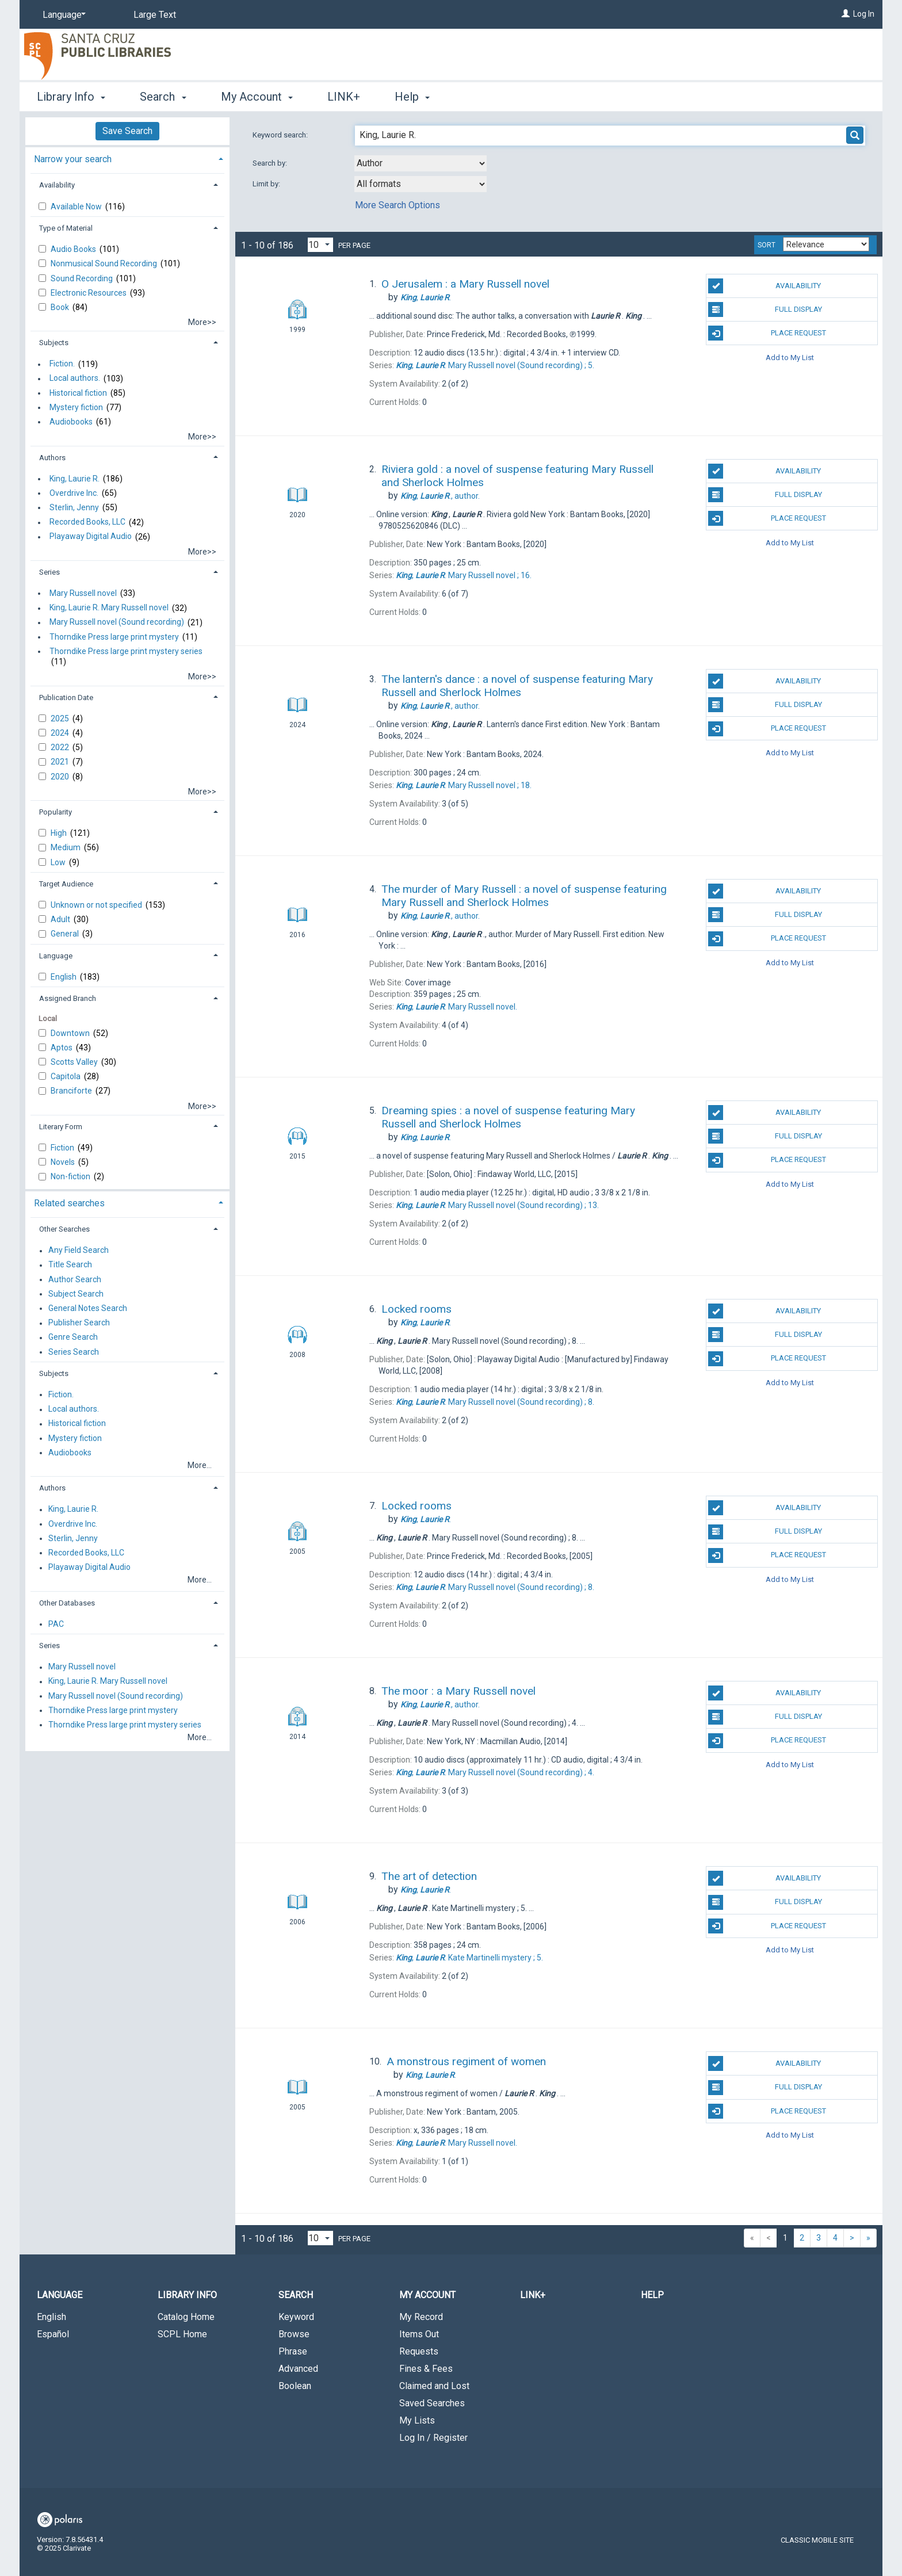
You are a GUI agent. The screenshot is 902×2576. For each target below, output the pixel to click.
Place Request (766, 333)
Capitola (66, 1076)
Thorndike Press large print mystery (114, 636)
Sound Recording (82, 278)
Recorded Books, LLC (87, 522)
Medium (66, 847)
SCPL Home (182, 2334)
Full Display (764, 309)
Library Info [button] (71, 97)
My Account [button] (257, 97)
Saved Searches (432, 2403)
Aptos (62, 1047)
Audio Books (74, 249)
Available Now (77, 206)
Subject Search (76, 1293)
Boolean (294, 2385)
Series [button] (49, 572)
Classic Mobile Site (817, 2540)
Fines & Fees (426, 2368)
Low (59, 862)
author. (440, 495)
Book (61, 307)
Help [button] (412, 97)
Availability (764, 285)
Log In (863, 13)
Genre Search (73, 1337)
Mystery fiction (76, 407)
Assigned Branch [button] (67, 998)
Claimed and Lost (434, 2385)
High (59, 833)
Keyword (296, 2316)
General (66, 933)
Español (53, 2334)
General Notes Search (87, 1308)
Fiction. (62, 364)
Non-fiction (71, 1176)
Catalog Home (186, 2316)
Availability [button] (57, 185)
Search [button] (163, 97)
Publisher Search (79, 1323)
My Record (421, 2316)
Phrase (292, 2351)
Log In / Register (433, 2437)
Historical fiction (78, 393)
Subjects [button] (53, 342)
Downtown (71, 1033)
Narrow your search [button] (73, 159)
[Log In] (846, 13)
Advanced (298, 2368)
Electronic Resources (89, 292)
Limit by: (267, 183)
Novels (64, 1162)
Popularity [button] (55, 812)
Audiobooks (71, 421)
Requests (418, 2351)
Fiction (63, 1147)
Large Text (154, 14)
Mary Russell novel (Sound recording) (116, 622)
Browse (293, 2334)
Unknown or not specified (97, 904)
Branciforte (72, 1090)
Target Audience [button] (66, 884)
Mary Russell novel (83, 593)
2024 (61, 732)
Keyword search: (281, 135)
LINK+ (343, 97)
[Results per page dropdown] (320, 245)
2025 (61, 718)
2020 (61, 776)
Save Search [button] (127, 130)
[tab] (127, 158)
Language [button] (55, 955)
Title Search (70, 1265)
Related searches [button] (69, 1203)
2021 (61, 761)
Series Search (73, 1351)
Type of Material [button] (66, 228)
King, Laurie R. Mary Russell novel (109, 608)
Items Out (419, 2334)
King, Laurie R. (74, 478)
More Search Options (397, 205)
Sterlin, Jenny (74, 507)
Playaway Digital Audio (90, 536)
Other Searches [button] (64, 1229)
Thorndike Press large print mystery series (125, 651)
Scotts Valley (75, 1062)
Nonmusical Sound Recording (105, 263)
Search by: (271, 163)
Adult (61, 919)
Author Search (74, 1279)
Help (652, 2295)
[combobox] (420, 163)
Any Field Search (78, 1250)
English (64, 976)
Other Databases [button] (67, 1603)
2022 (61, 747)
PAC (56, 1624)
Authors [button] (52, 457)
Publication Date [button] (66, 697)
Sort (766, 245)
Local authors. (74, 378)
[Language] (62, 14)
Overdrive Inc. (73, 493)
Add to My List (790, 357)
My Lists (417, 2420)
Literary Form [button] (60, 1126)
